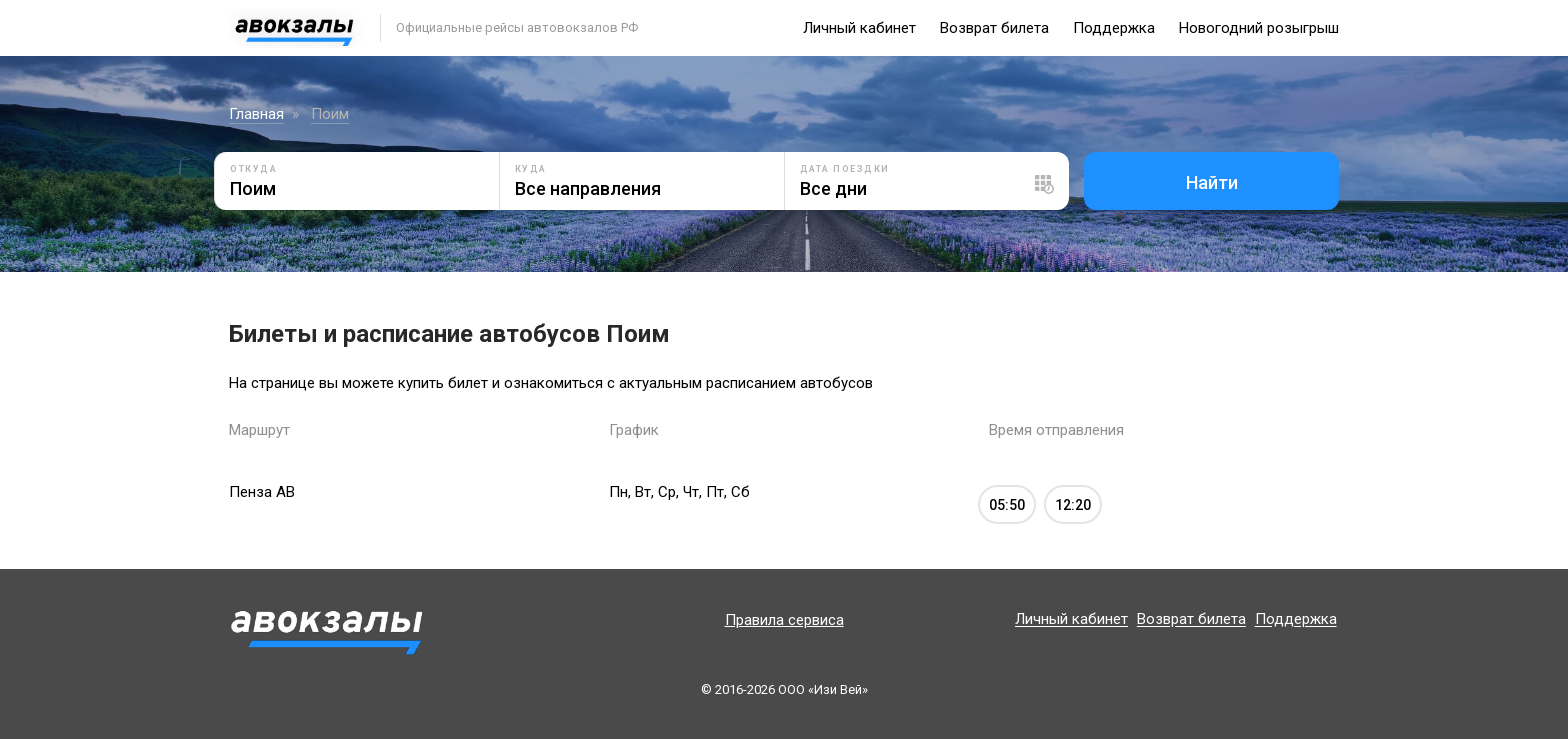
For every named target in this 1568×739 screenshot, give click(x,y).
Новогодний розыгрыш (1259, 28)
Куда (531, 169)
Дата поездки (845, 169)
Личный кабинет (859, 28)
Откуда (253, 169)
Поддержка (1114, 28)
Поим (330, 114)
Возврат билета (994, 28)
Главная (256, 114)
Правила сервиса (784, 620)
